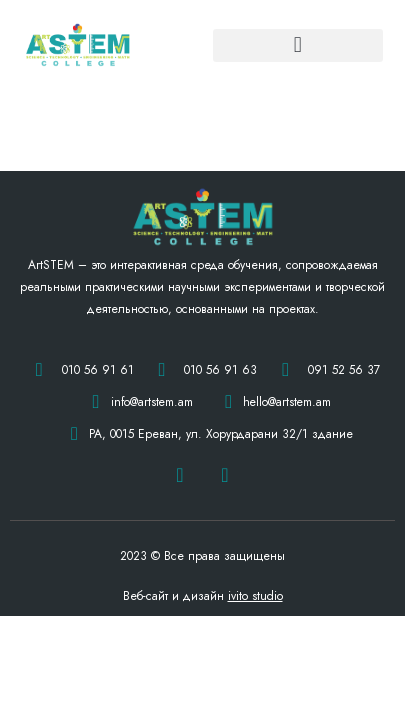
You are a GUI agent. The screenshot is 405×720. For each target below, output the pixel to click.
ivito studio (255, 596)
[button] (298, 45)
